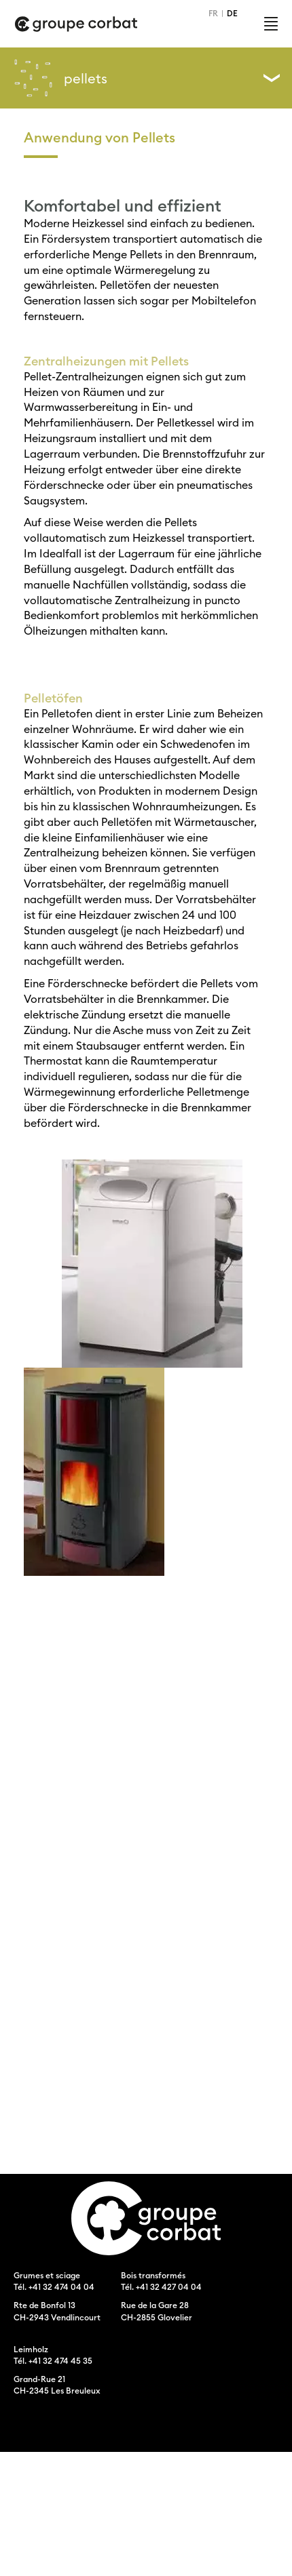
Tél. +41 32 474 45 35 (53, 2361)
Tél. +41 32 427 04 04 (161, 2287)
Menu (271, 24)
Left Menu (271, 78)
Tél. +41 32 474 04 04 (54, 2287)
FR (213, 13)
